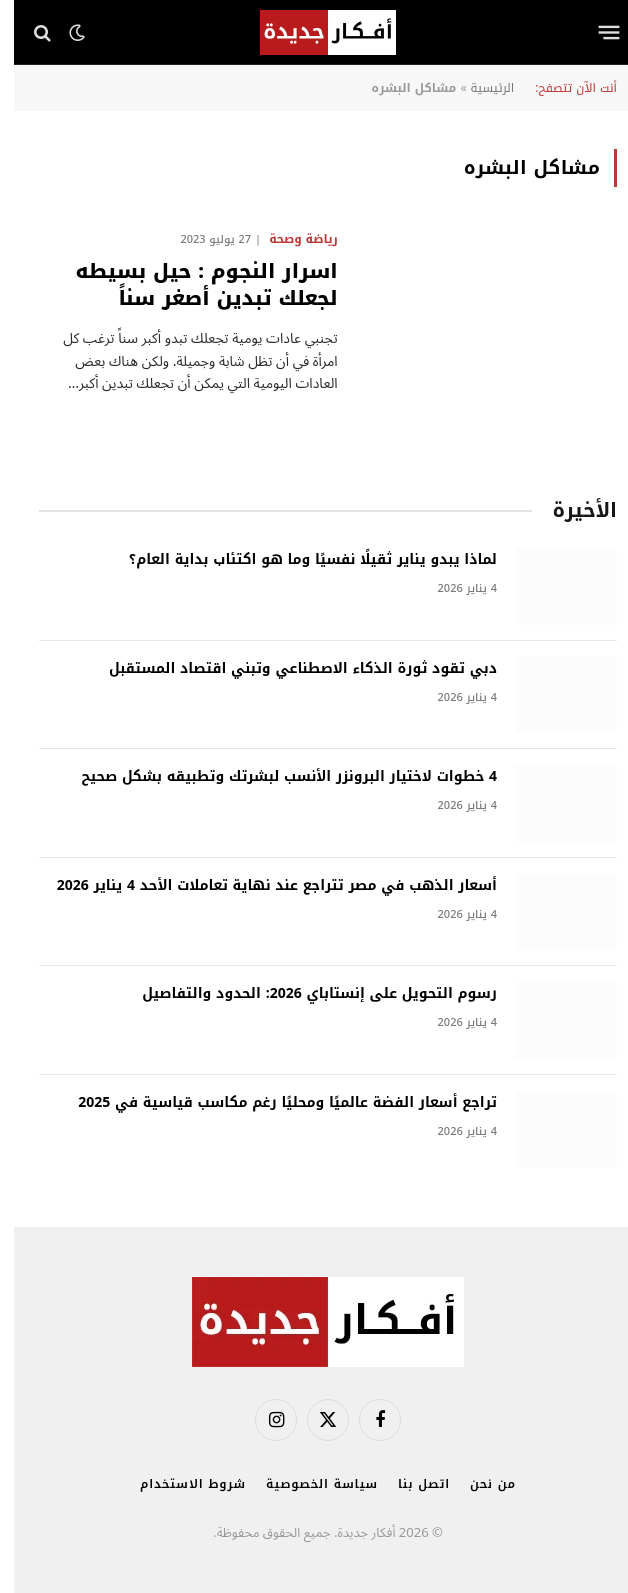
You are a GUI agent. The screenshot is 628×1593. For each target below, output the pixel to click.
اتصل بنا (410, 1484)
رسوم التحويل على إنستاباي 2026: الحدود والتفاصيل (305, 994)
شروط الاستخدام (179, 1484)
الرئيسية (479, 88)
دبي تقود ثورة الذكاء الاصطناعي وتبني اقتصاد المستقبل (289, 669)
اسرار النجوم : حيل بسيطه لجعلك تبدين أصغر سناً (193, 285)
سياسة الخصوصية (308, 1484)
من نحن (479, 1484)
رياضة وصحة (289, 239)
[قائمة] (595, 33)
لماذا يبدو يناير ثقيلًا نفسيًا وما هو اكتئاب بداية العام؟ (299, 560)
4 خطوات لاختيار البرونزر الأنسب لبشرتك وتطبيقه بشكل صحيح (275, 777)
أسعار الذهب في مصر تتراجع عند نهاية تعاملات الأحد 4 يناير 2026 (263, 886)
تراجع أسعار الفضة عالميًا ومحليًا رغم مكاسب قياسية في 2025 (273, 1103)
